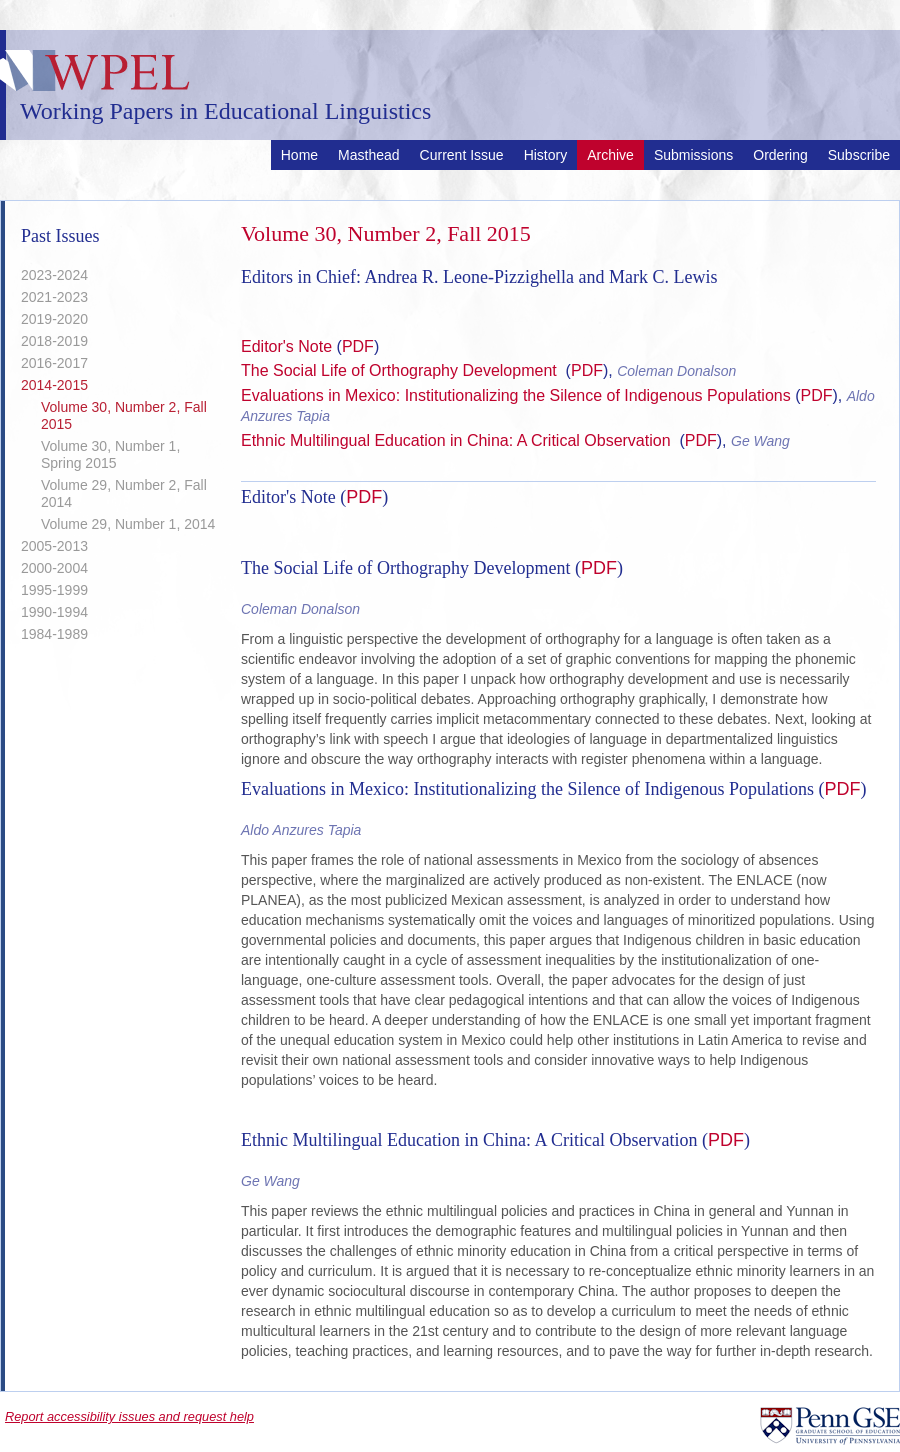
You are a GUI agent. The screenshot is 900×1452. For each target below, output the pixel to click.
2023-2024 (54, 275)
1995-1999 (54, 590)
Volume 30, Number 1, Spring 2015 (110, 454)
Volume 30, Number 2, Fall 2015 (124, 415)
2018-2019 (54, 341)
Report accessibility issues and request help (129, 1416)
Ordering (780, 155)
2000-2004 (54, 568)
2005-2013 (54, 546)
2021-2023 (54, 297)
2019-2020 (54, 319)
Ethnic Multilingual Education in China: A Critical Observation (458, 440)
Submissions (693, 155)
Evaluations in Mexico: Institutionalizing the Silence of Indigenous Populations (518, 395)
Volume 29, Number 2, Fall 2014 (124, 493)
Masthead (368, 155)
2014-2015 (54, 385)
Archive (610, 155)
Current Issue (462, 155)
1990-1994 (54, 612)
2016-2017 (54, 363)
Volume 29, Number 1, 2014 (128, 524)
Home (299, 155)
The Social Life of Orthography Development (401, 370)
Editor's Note (286, 346)
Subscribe (859, 155)
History (546, 155)
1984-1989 (54, 634)
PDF (358, 346)
